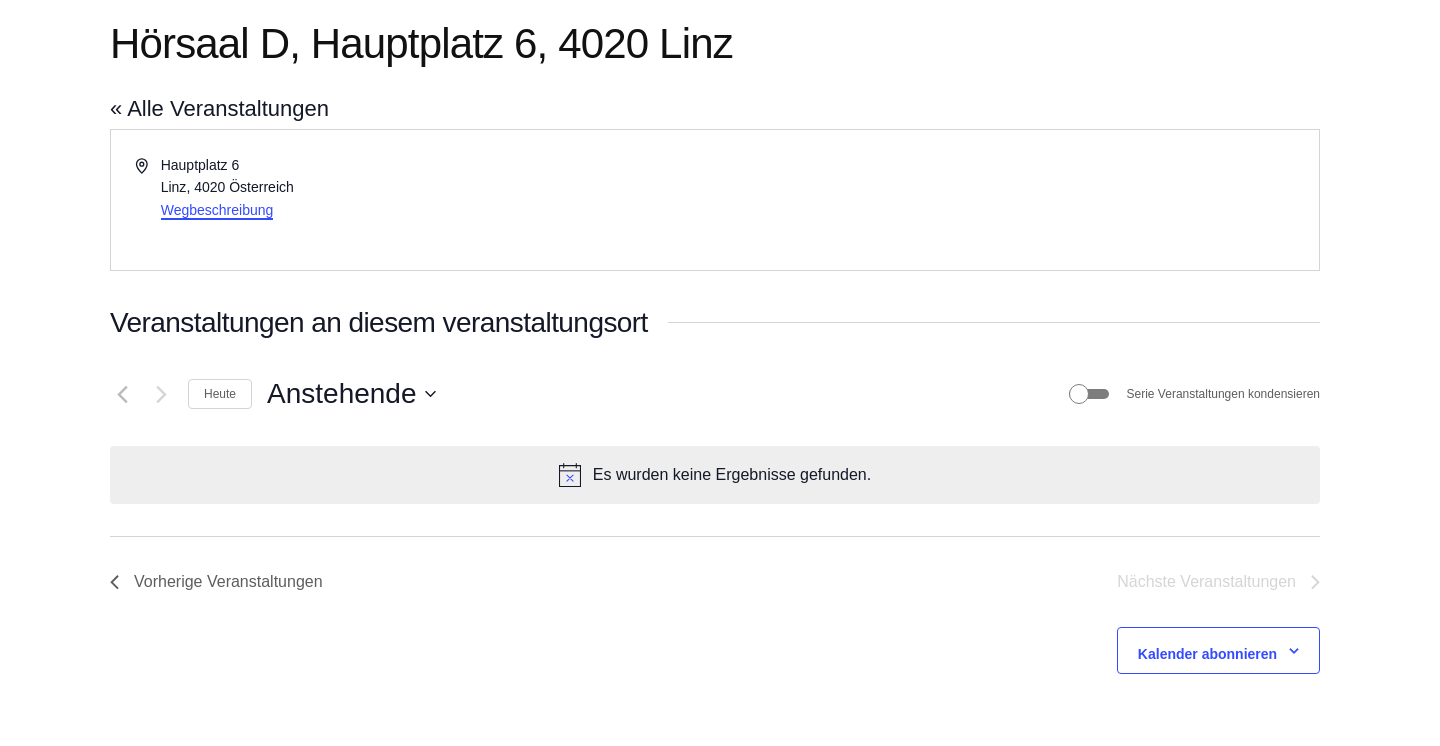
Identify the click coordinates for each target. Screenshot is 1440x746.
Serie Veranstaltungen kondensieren (1223, 394)
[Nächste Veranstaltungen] (161, 394)
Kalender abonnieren (1207, 654)
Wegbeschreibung (217, 210)
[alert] (715, 475)
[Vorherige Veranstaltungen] (122, 394)
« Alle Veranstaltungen (219, 108)
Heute (220, 394)
